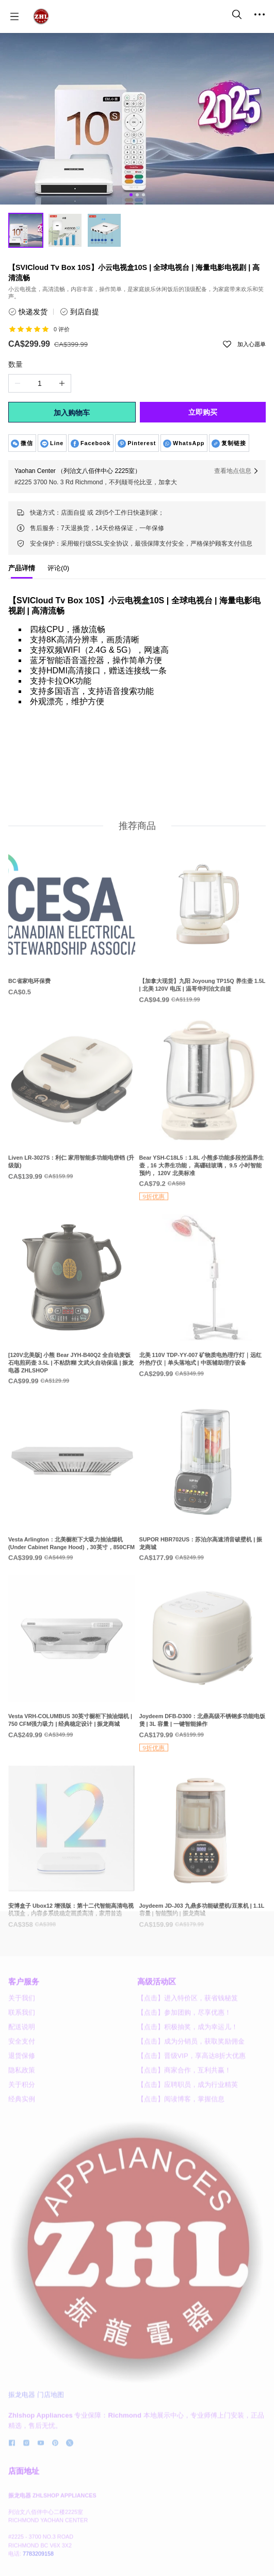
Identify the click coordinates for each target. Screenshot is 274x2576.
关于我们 (21, 2050)
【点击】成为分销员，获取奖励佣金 (191, 2093)
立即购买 (202, 412)
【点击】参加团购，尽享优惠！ (184, 2064)
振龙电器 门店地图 (36, 2447)
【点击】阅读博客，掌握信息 (180, 2151)
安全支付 (21, 2093)
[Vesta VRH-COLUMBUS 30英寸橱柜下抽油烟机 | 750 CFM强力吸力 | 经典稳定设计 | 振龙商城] (71, 1698)
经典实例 (21, 2151)
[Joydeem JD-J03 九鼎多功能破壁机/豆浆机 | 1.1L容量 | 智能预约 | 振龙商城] (202, 1888)
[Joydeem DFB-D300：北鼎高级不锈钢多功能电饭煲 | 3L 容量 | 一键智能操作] (202, 1704)
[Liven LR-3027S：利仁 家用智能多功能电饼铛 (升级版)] (71, 1140)
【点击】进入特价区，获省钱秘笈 (187, 2050)
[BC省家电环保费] (71, 959)
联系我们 (21, 2064)
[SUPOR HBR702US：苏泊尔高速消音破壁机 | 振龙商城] (202, 1521)
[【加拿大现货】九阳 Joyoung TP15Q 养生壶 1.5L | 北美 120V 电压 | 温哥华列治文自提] (202, 963)
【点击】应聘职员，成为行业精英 (187, 2136)
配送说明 (21, 2078)
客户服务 (23, 2033)
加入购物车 (72, 413)
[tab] (21, 571)
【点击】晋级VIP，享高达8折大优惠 (191, 2107)
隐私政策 (21, 2122)
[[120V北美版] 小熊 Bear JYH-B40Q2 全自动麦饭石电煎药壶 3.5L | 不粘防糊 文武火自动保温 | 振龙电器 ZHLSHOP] (71, 1341)
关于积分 (21, 2136)
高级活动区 (156, 2033)
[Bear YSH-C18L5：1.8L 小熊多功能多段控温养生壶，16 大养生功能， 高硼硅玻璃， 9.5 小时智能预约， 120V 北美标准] (202, 1150)
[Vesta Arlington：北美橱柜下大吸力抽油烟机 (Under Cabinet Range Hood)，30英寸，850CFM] (71, 1521)
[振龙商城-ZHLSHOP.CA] (41, 16)
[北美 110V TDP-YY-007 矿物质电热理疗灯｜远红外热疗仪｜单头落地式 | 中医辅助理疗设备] (202, 1337)
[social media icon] (11, 2497)
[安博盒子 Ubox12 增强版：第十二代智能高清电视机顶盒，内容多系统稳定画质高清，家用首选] (71, 1888)
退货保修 (21, 2107)
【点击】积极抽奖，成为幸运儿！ (187, 2078)
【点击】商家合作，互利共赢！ (184, 2122)
